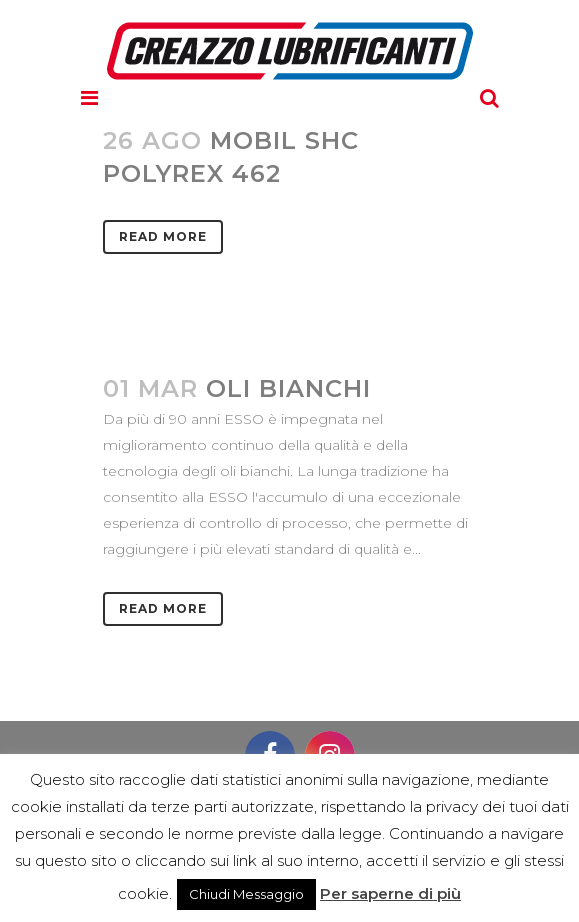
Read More (163, 236)
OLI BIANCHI (288, 388)
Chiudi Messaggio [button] (246, 894)
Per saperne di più (390, 893)
